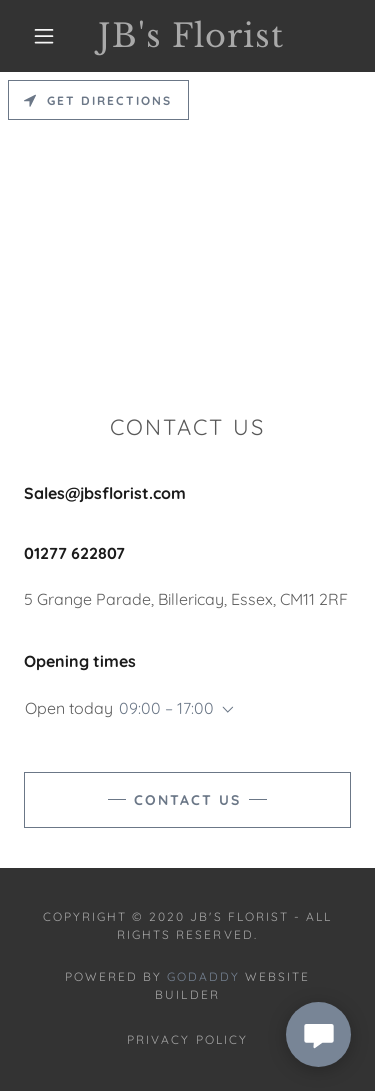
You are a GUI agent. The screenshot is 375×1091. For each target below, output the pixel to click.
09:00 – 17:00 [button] (166, 708)
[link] (191, 36)
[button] (44, 36)
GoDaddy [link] (203, 976)
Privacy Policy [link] (187, 1039)
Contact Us (187, 800)
